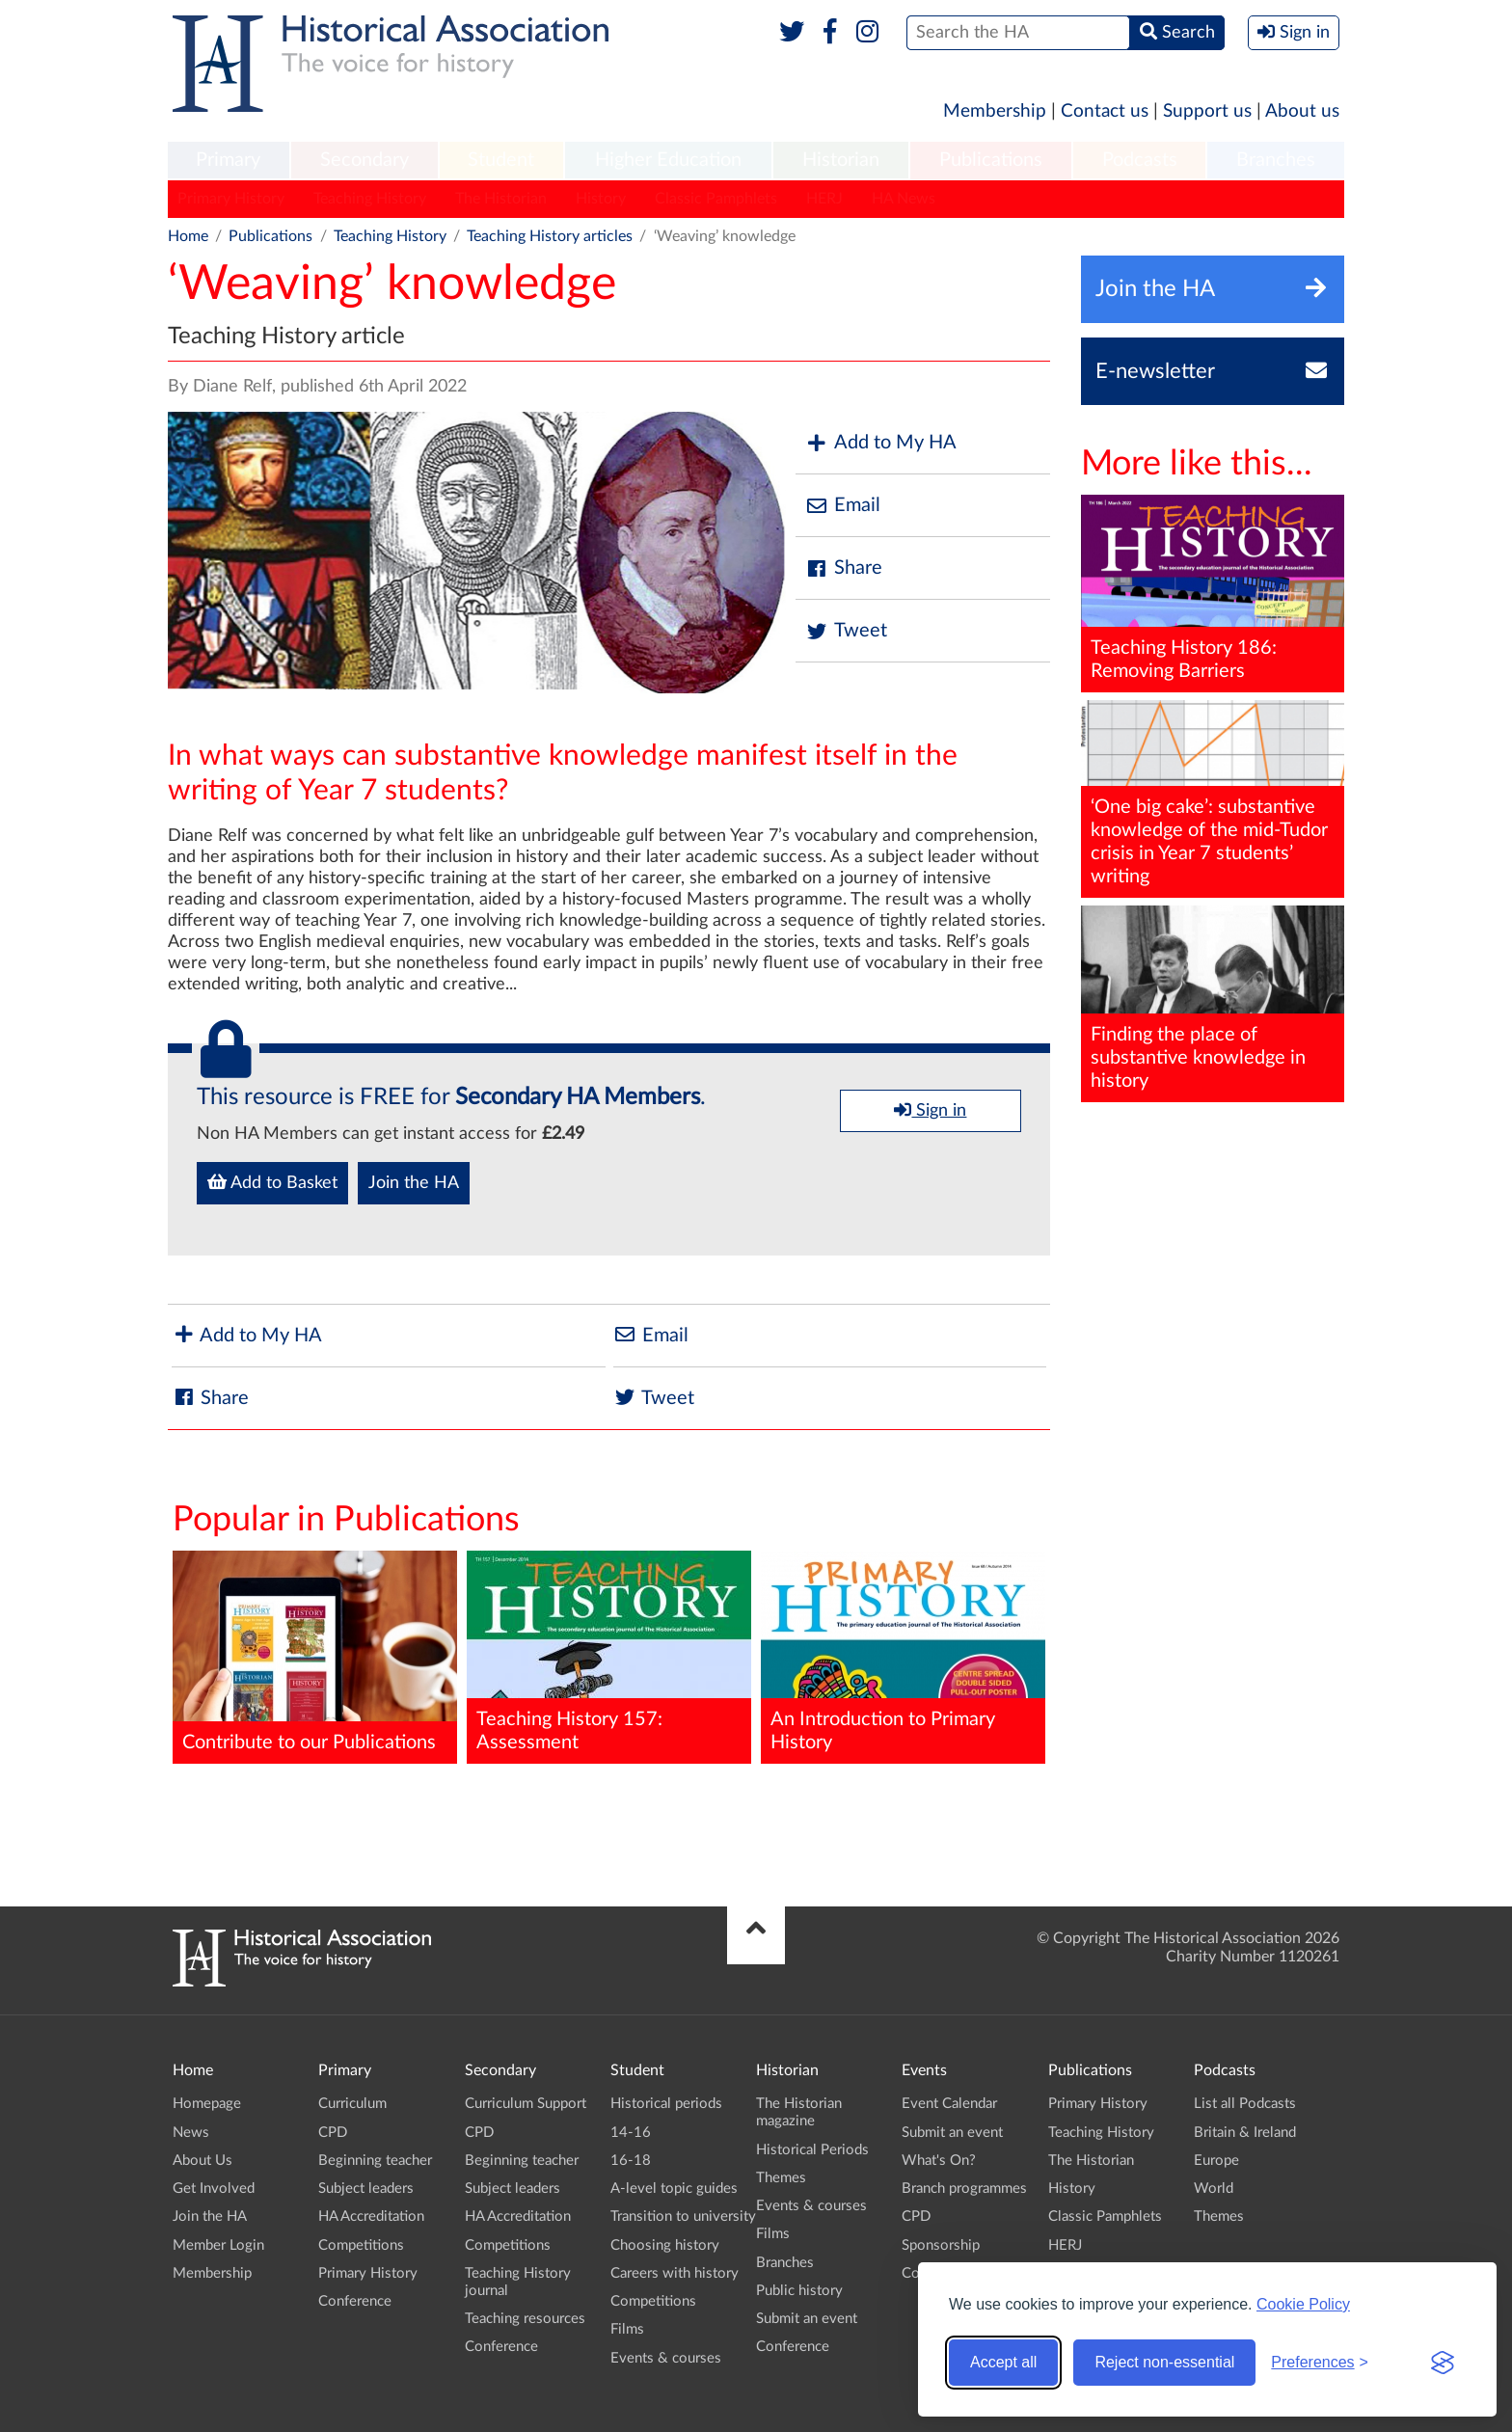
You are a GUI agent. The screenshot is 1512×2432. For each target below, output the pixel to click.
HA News (903, 198)
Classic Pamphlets (716, 198)
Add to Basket (272, 1182)
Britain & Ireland (1245, 2132)
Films (627, 2329)
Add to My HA (881, 443)
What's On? (939, 2160)
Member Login (218, 2245)
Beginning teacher (375, 2160)
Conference (355, 2301)
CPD (332, 2132)
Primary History (230, 198)
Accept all (1003, 2362)
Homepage (207, 2103)
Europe (1216, 2160)
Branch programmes (964, 2188)
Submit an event (806, 2318)
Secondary (364, 160)
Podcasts (1139, 160)
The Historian (501, 198)
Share (843, 568)
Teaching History (369, 198)
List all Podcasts (1245, 2103)
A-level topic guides (674, 2188)
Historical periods (666, 2103)
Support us (1207, 111)
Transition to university (683, 2216)
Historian (840, 160)
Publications (990, 160)
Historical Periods (812, 2150)
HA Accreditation (371, 2216)
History (601, 198)
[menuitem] (228, 161)
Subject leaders (366, 2188)
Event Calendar (949, 2103)
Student (501, 160)
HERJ (824, 198)
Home (188, 236)
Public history (799, 2290)
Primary (228, 160)
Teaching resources (525, 2318)
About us (1302, 111)
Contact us (1104, 111)
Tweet (846, 631)
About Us (202, 2160)
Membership (994, 111)
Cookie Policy (1303, 2304)
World (1213, 2188)
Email (842, 506)
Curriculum (352, 2103)
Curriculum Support (525, 2103)
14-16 (630, 2132)
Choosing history (664, 2245)
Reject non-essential (1164, 2362)
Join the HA (413, 1183)
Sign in (930, 1110)
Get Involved (214, 2188)
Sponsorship (941, 2245)
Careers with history (674, 2273)
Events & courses (665, 2358)
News (191, 2132)
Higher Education (668, 160)
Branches (1275, 160)
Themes (781, 2178)
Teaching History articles (550, 236)
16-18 (630, 2160)
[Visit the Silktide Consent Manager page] (1442, 2362)
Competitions (361, 2245)
